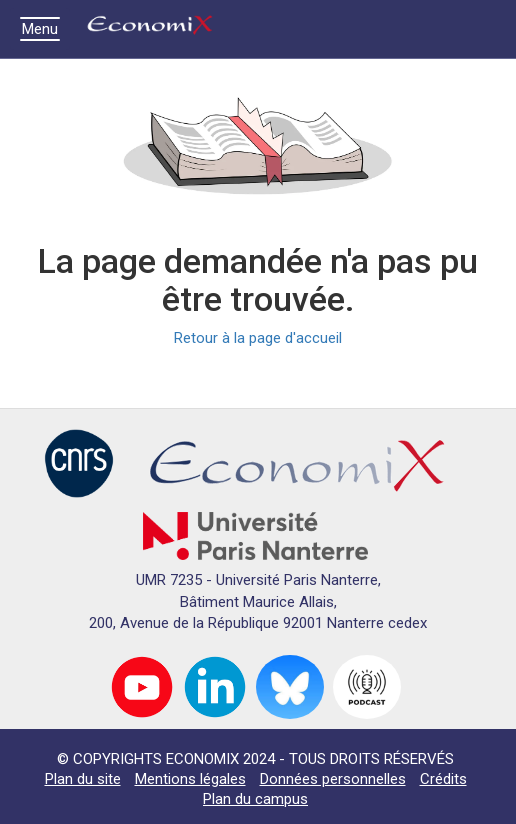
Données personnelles (333, 779)
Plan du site (83, 779)
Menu (45, 29)
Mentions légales (190, 779)
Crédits (443, 779)
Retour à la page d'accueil (258, 338)
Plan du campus (255, 799)
